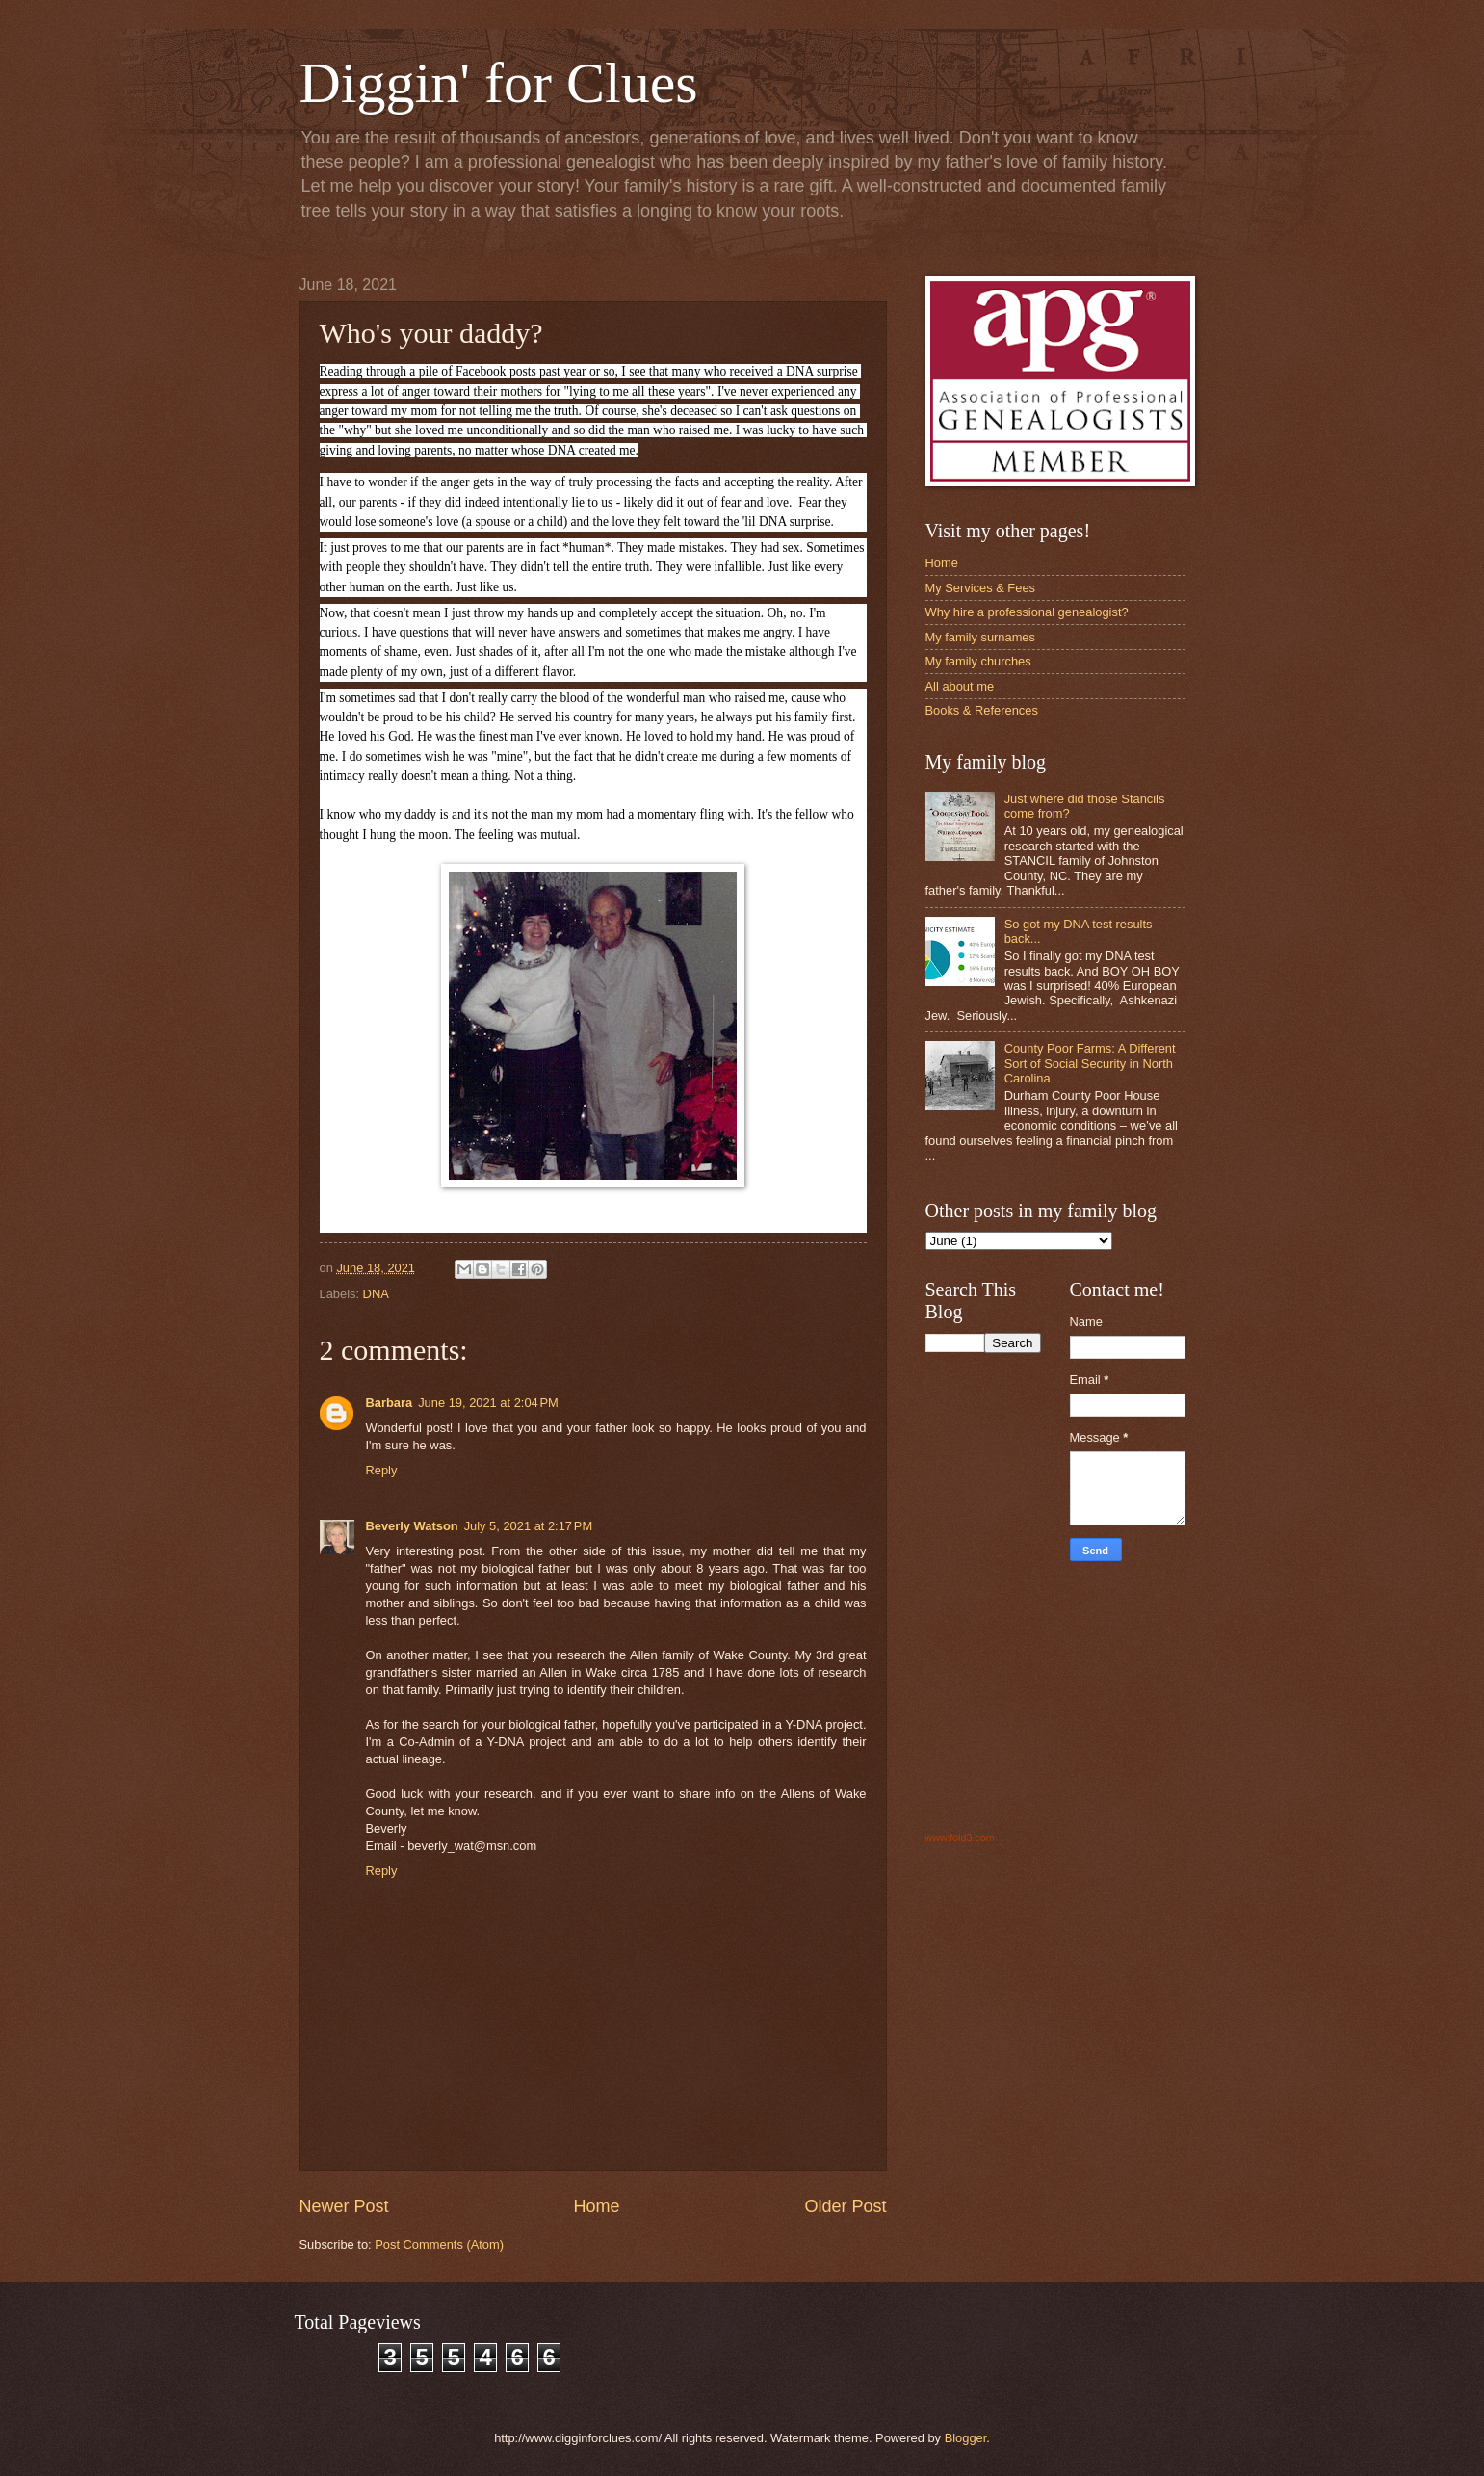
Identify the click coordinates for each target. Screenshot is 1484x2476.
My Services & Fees (980, 588)
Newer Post (344, 2206)
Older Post (845, 2206)
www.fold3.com (960, 1837)
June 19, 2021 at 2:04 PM (488, 1402)
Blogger (966, 2438)
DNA (376, 1294)
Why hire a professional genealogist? (1027, 612)
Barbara (389, 1402)
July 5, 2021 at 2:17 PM (528, 1526)
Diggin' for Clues (498, 83)
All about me (960, 686)
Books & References (981, 710)
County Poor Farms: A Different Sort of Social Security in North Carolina (1090, 1063)
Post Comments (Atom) (439, 2244)
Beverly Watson (412, 1526)
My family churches (978, 661)
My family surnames (980, 637)
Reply (382, 1470)
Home (596, 2206)
